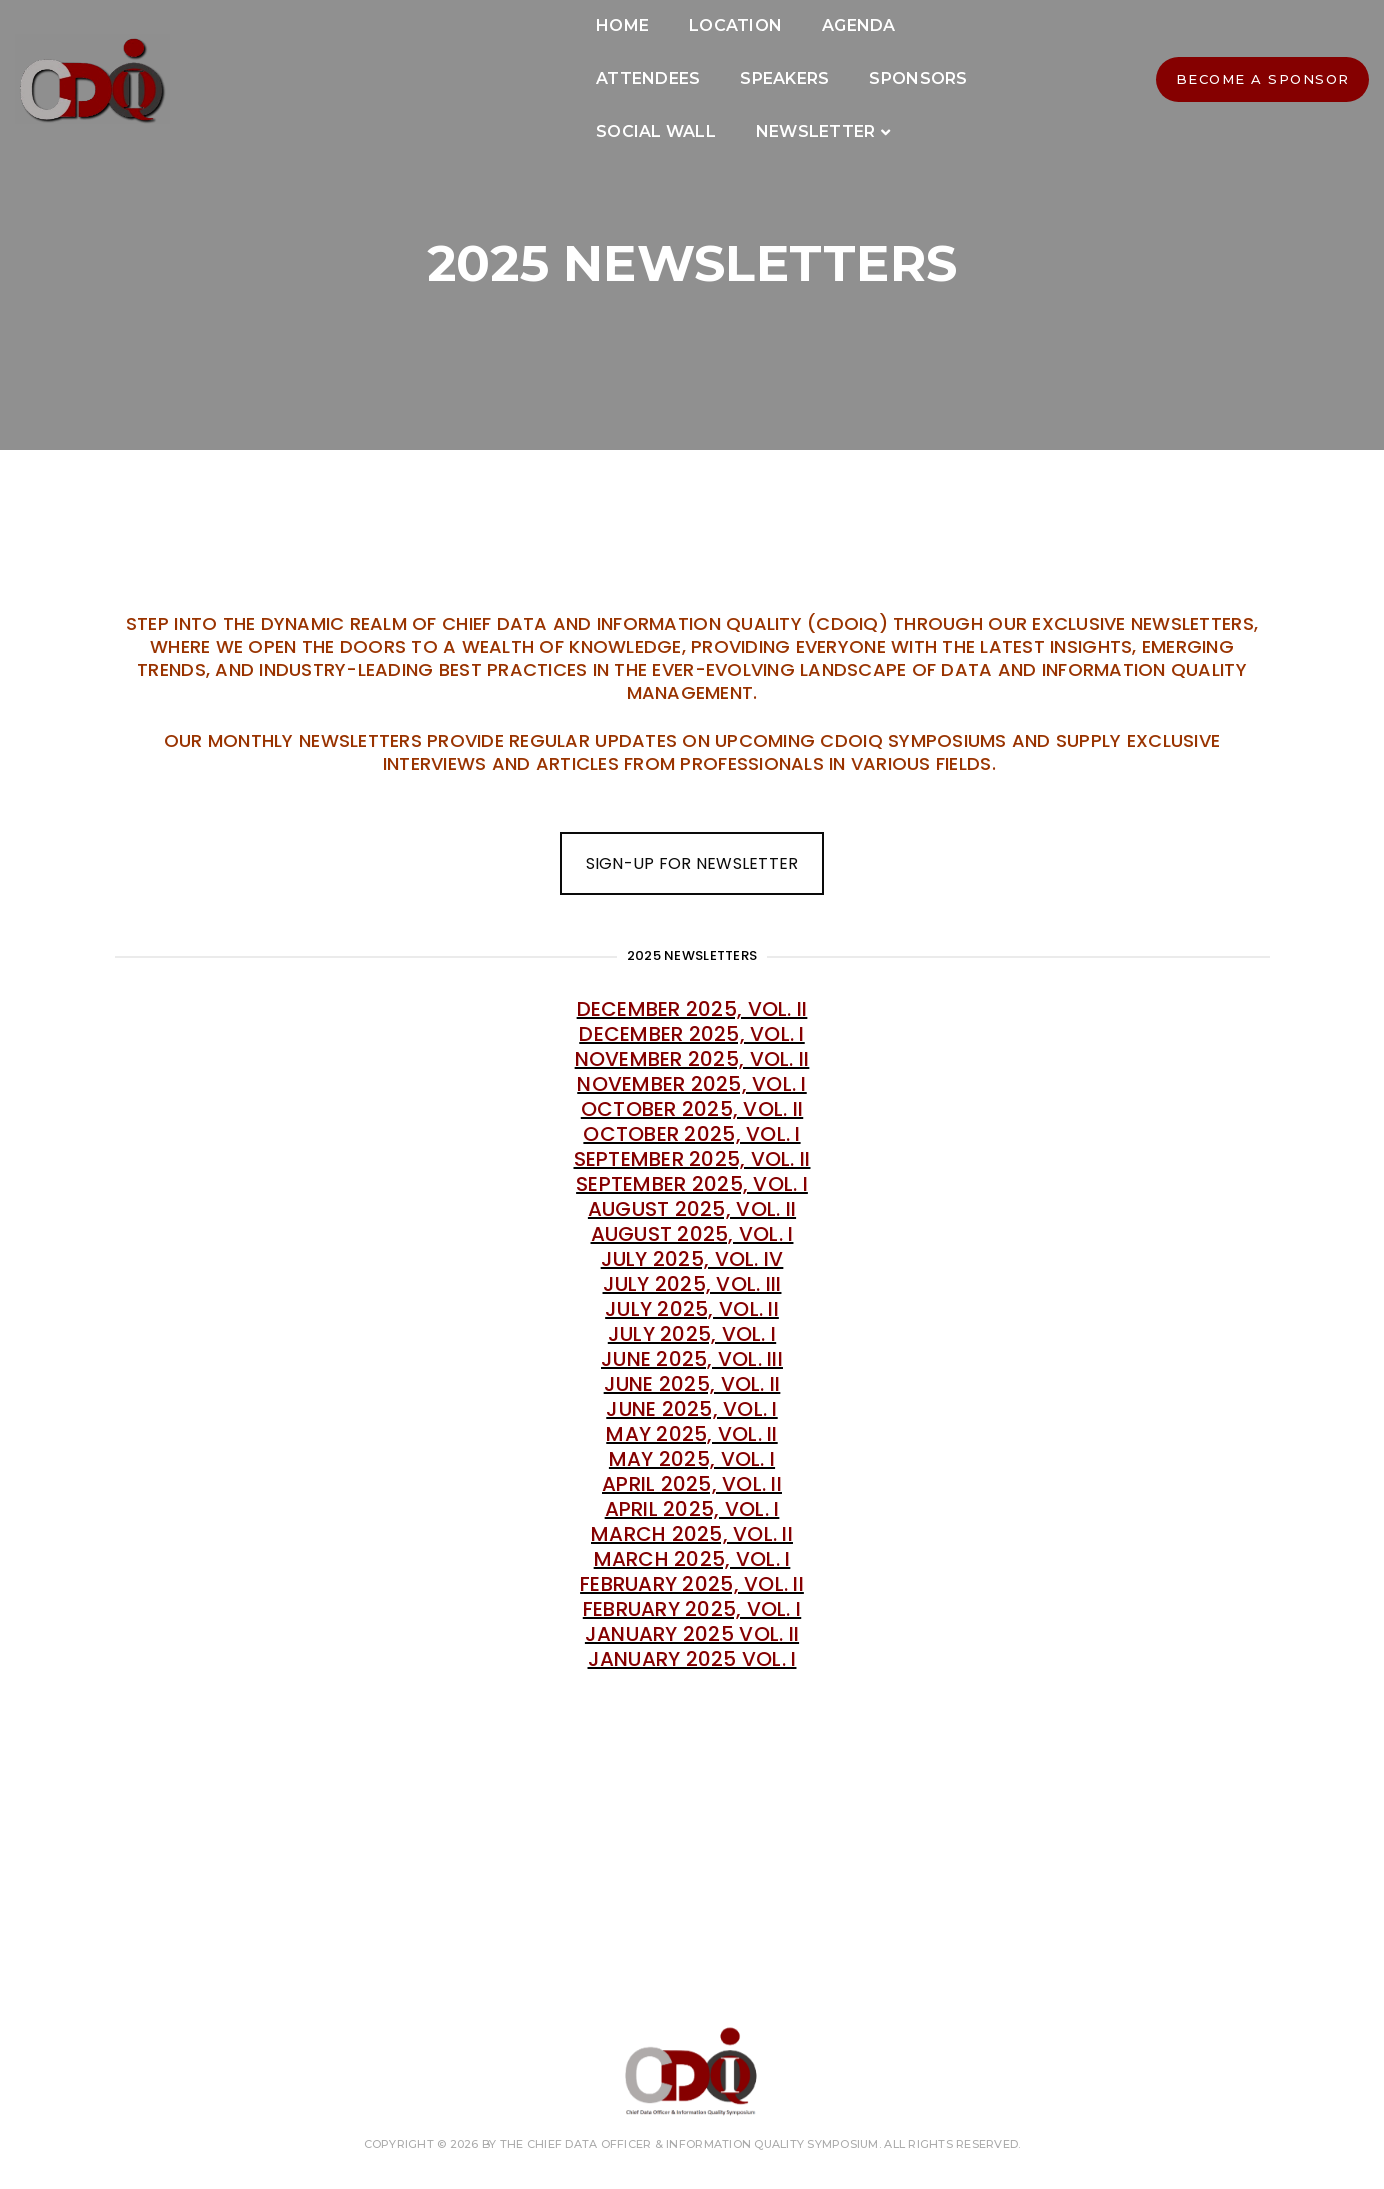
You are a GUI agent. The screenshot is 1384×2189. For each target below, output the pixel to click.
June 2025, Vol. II (692, 1384)
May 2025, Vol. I (692, 1459)
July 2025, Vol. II (692, 1309)
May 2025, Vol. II (691, 1434)
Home (354, 59)
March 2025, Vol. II (692, 1534)
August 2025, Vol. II (692, 1209)
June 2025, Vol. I (691, 1409)
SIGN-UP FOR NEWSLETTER (692, 863)
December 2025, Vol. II (692, 1009)
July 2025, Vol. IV (692, 1259)
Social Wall (526, 112)
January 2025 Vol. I (692, 1659)
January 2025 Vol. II (692, 1634)
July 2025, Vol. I (692, 1334)
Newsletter (686, 112)
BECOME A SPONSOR (1156, 87)
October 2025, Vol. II (692, 1109)
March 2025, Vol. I (692, 1559)
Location (467, 59)
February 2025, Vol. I (692, 1609)
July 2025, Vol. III (692, 1284)
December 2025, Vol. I (691, 1034)
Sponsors (377, 112)
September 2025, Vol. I (692, 1184)
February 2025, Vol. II (692, 1584)
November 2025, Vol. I (691, 1084)
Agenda (591, 59)
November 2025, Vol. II (692, 1059)
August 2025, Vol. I (692, 1234)
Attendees (720, 59)
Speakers (856, 59)
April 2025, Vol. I (692, 1509)
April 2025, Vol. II (692, 1484)
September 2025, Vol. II (692, 1159)
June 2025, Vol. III (692, 1359)
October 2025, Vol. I (691, 1134)
